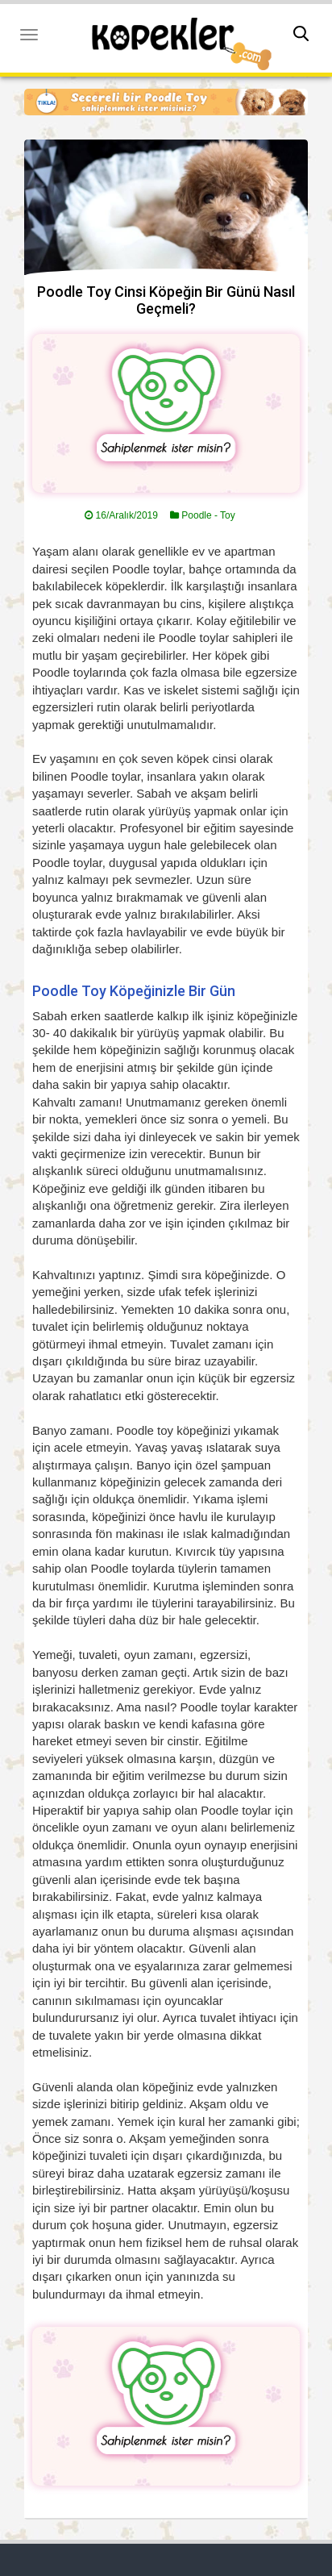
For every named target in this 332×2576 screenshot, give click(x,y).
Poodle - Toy (208, 515)
